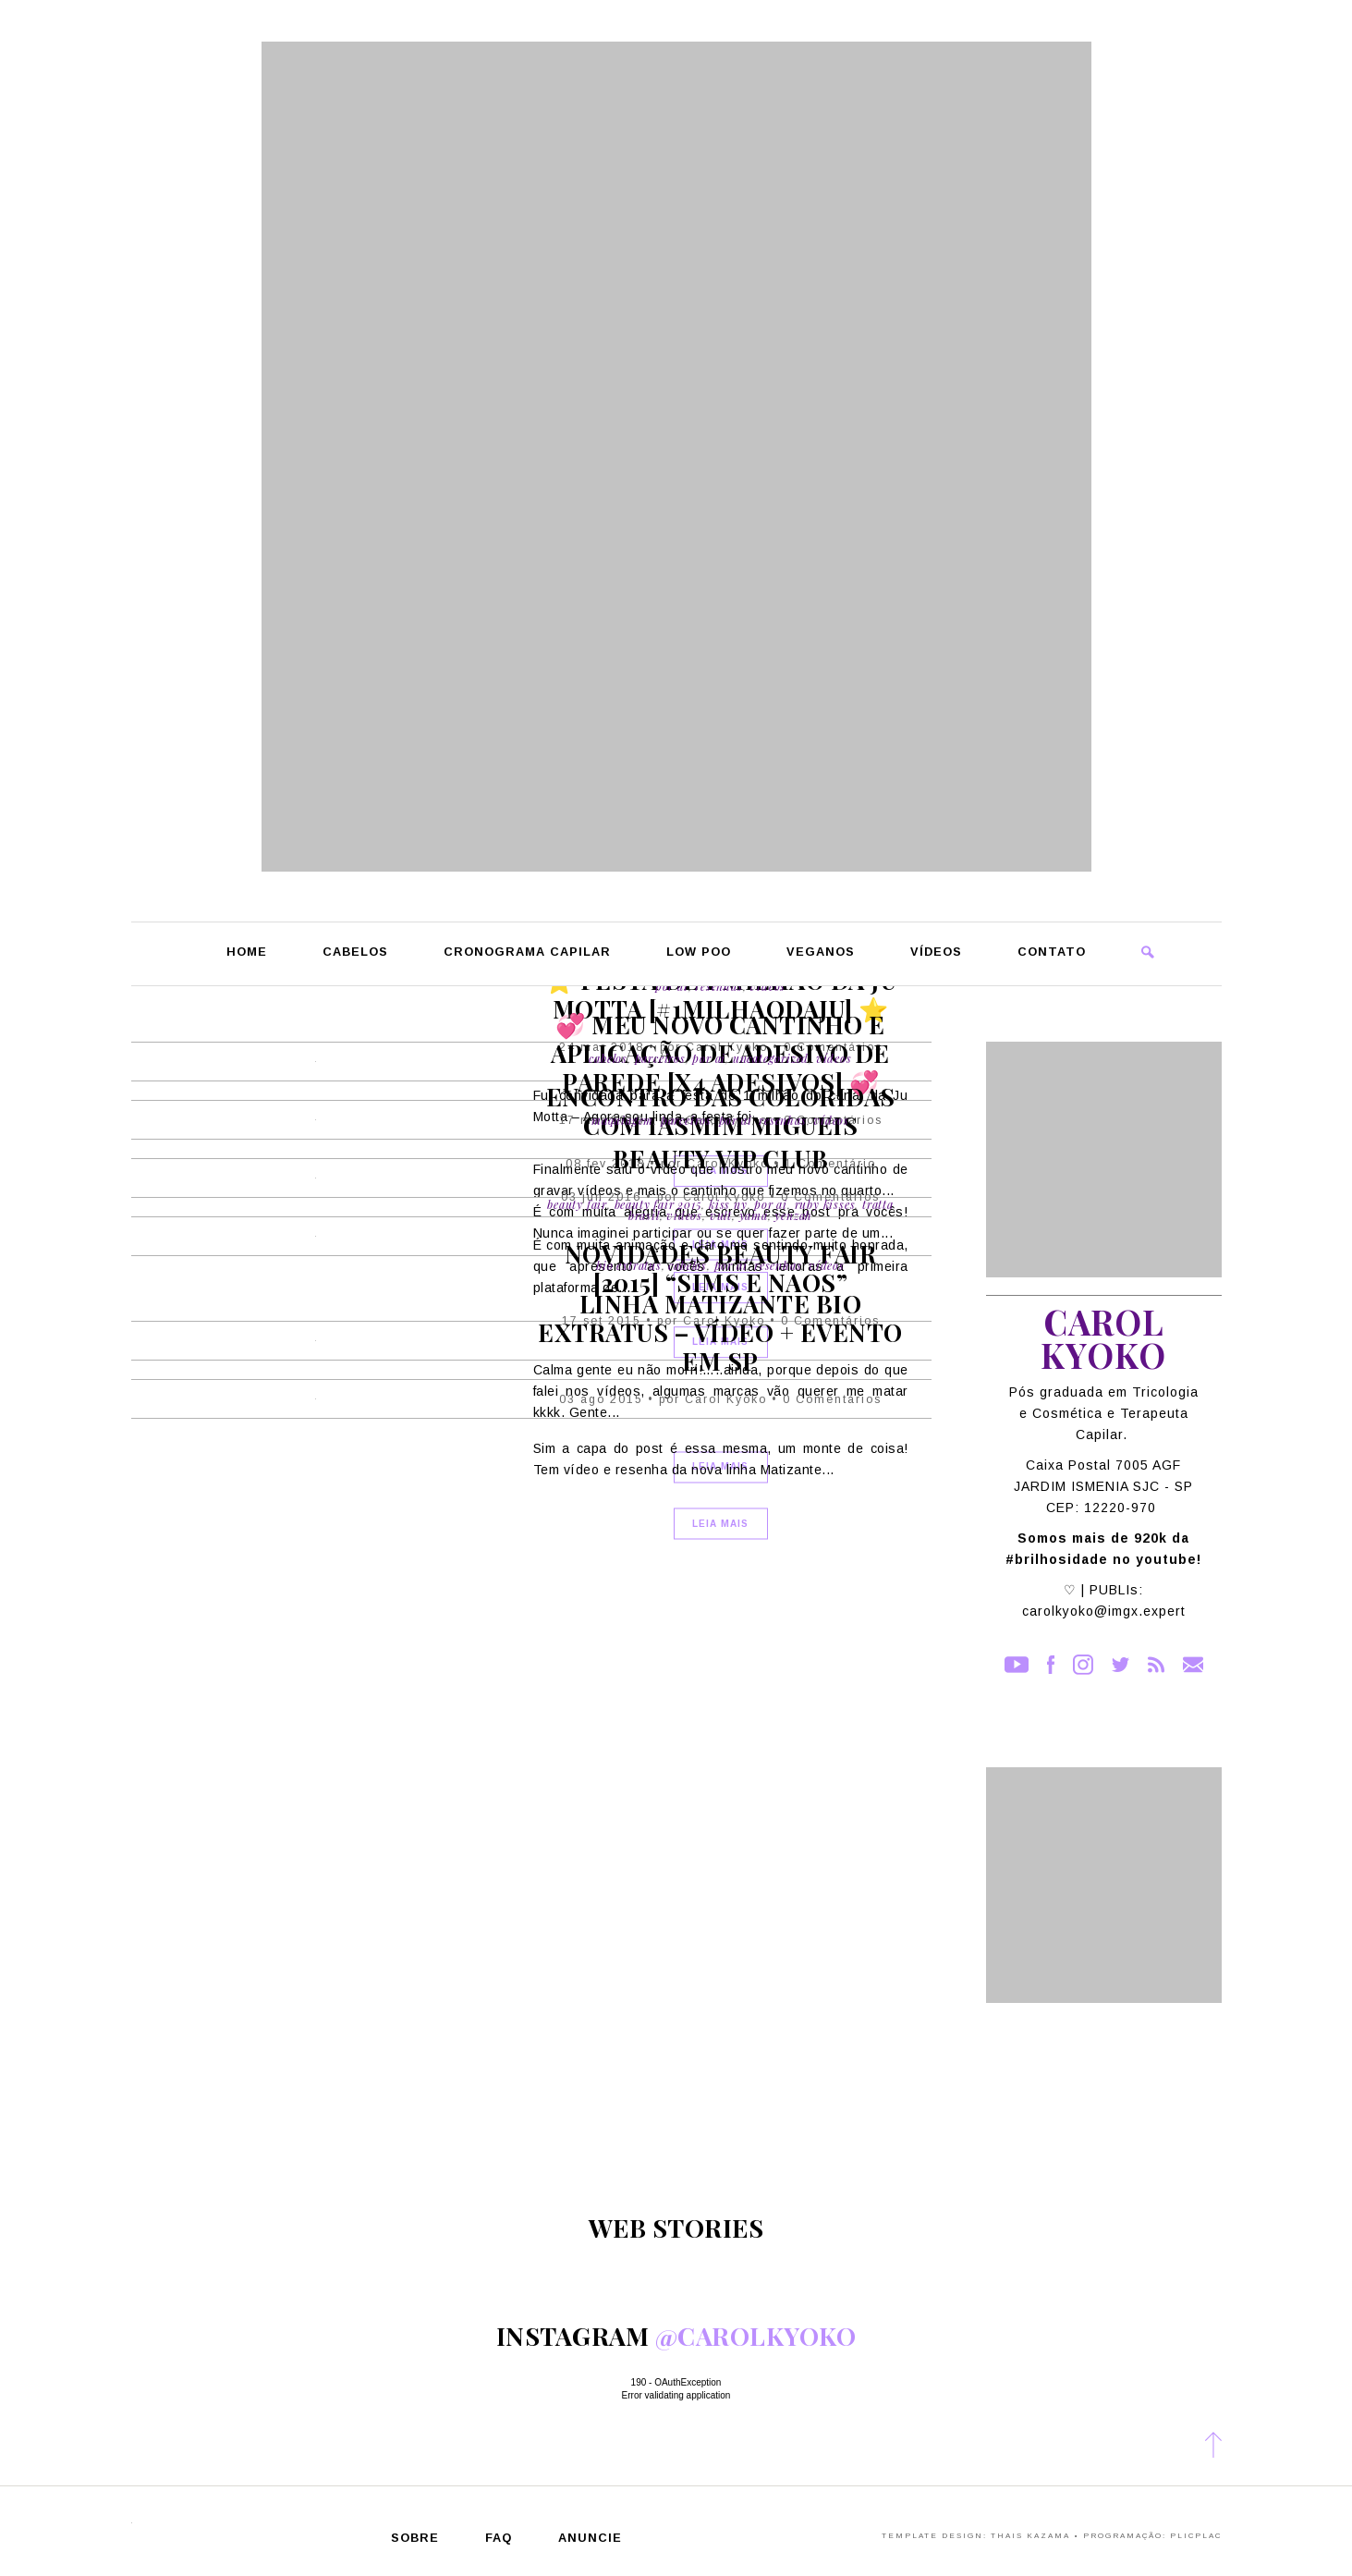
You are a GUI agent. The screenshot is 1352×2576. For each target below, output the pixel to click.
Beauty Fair (577, 1204)
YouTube (1017, 1664)
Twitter (1120, 1664)
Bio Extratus (629, 1264)
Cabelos (355, 952)
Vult (721, 1215)
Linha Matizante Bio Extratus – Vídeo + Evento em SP (720, 1331)
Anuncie (590, 2539)
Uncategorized (771, 1058)
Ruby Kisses (825, 1204)
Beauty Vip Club (721, 1158)
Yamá (753, 1215)
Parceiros (660, 1058)
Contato (1051, 952)
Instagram (1083, 1664)
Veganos (820, 952)
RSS (1156, 1664)
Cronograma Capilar (527, 952)
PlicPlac (1196, 2536)
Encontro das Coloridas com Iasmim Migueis (720, 1110)
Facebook (1050, 1664)
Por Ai (708, 1058)
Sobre (415, 2539)
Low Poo (698, 952)
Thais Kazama (1030, 2536)
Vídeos (936, 952)
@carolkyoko (756, 2335)
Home (246, 952)
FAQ (498, 2539)
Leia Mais (720, 1523)
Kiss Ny (728, 1204)
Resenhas (782, 1120)
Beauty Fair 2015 (658, 1204)
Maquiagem (622, 1120)
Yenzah (793, 1215)
